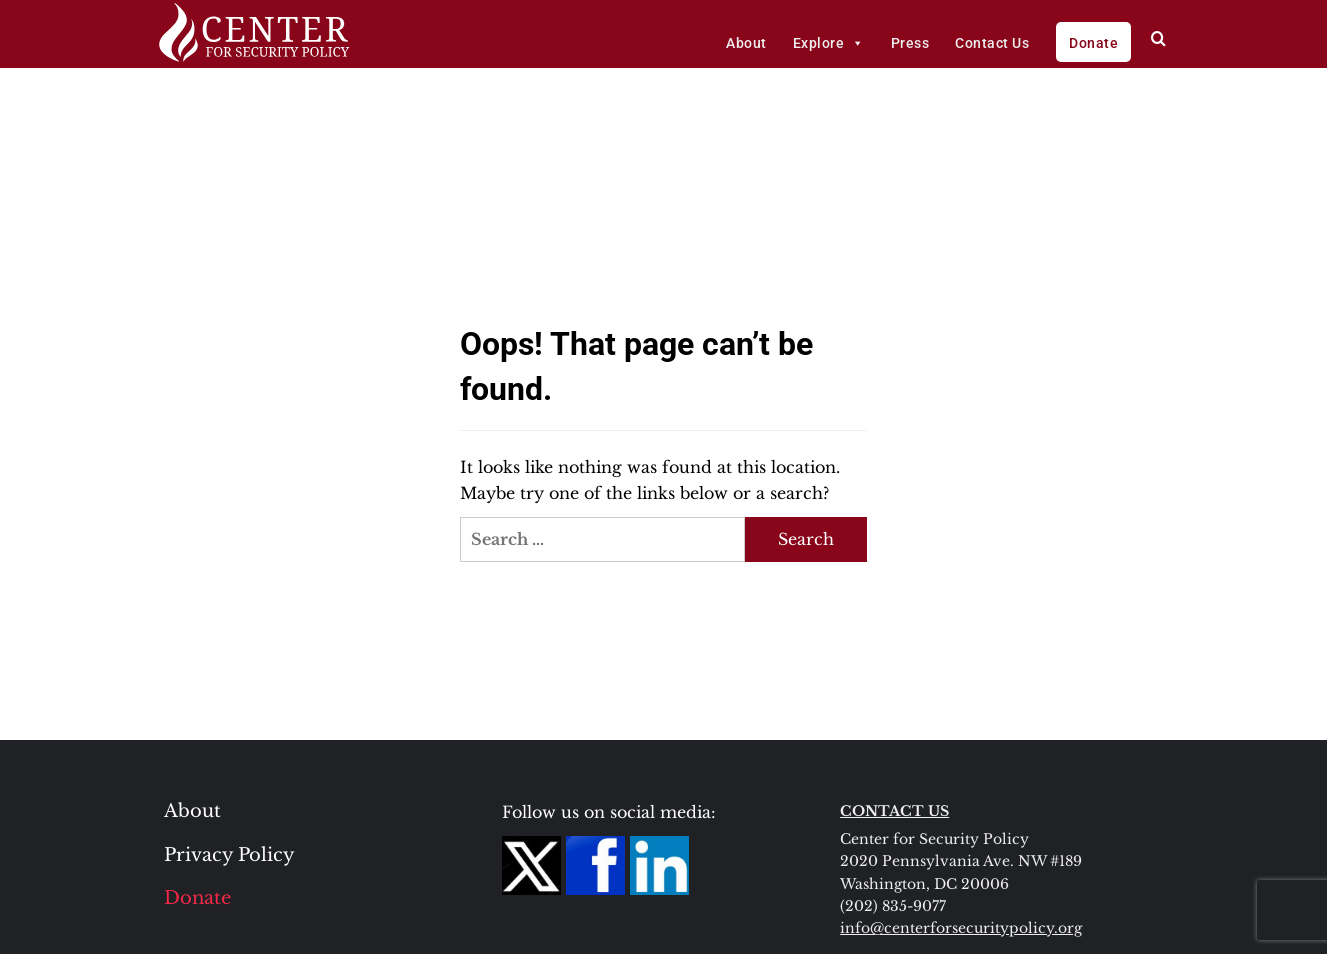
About (746, 43)
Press (910, 43)
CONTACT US (894, 811)
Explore (829, 43)
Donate (1093, 43)
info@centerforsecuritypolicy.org (961, 928)
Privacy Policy (229, 855)
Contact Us (992, 43)
